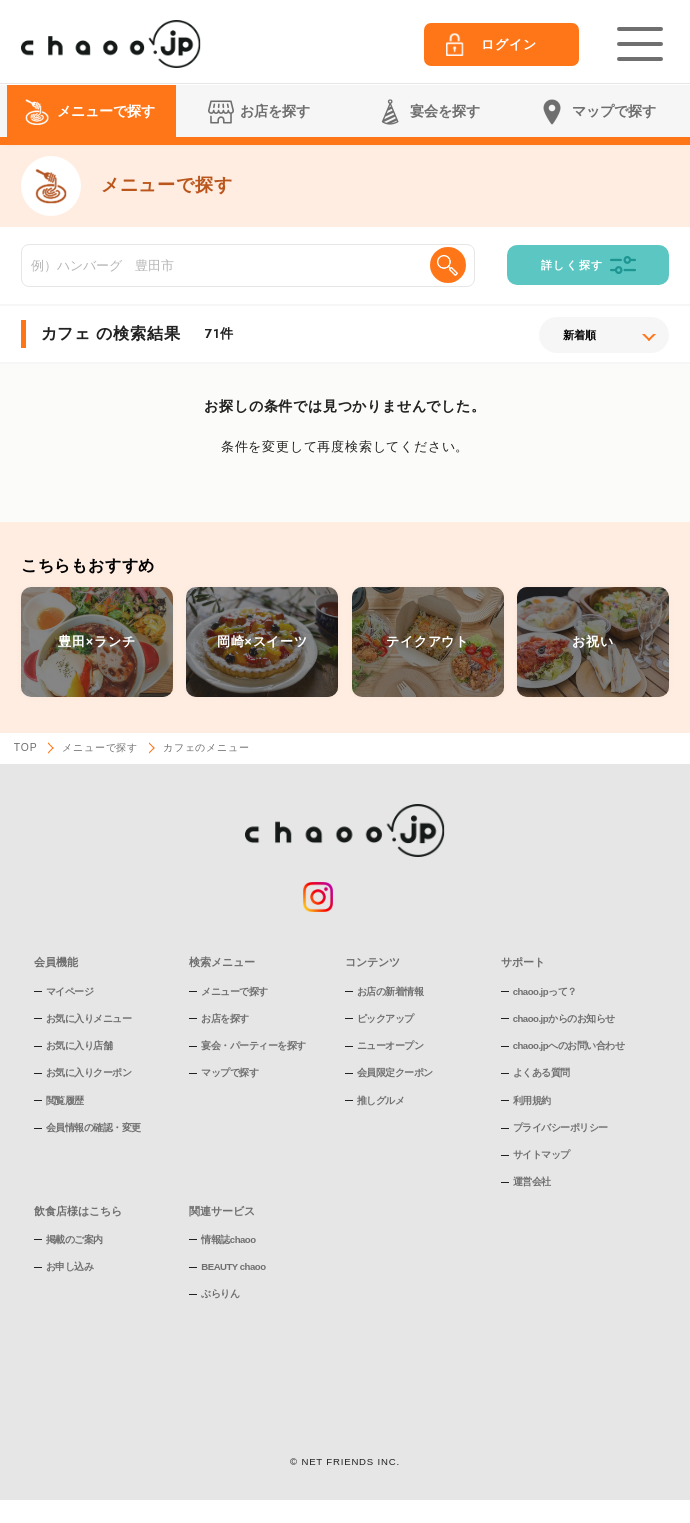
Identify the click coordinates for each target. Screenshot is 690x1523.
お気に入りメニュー (89, 1018)
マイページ (70, 991)
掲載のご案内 (74, 1239)
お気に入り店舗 (79, 1045)
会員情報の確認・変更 (93, 1127)
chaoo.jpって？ (545, 991)
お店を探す (225, 1018)
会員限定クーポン (395, 1072)
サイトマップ (541, 1154)
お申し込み (70, 1266)
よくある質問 (541, 1072)
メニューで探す (100, 747)
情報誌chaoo (228, 1239)
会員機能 (56, 962)
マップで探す (229, 1072)
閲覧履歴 (65, 1100)
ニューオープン (390, 1045)
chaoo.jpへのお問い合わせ (568, 1045)
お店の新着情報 (390, 991)
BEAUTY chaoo (233, 1266)
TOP (26, 747)
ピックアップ (385, 1018)
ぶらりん (220, 1293)
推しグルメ (381, 1100)
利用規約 (532, 1100)
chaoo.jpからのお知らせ (564, 1018)
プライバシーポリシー (560, 1127)
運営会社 (532, 1181)
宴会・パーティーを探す (253, 1045)
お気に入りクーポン (89, 1072)
